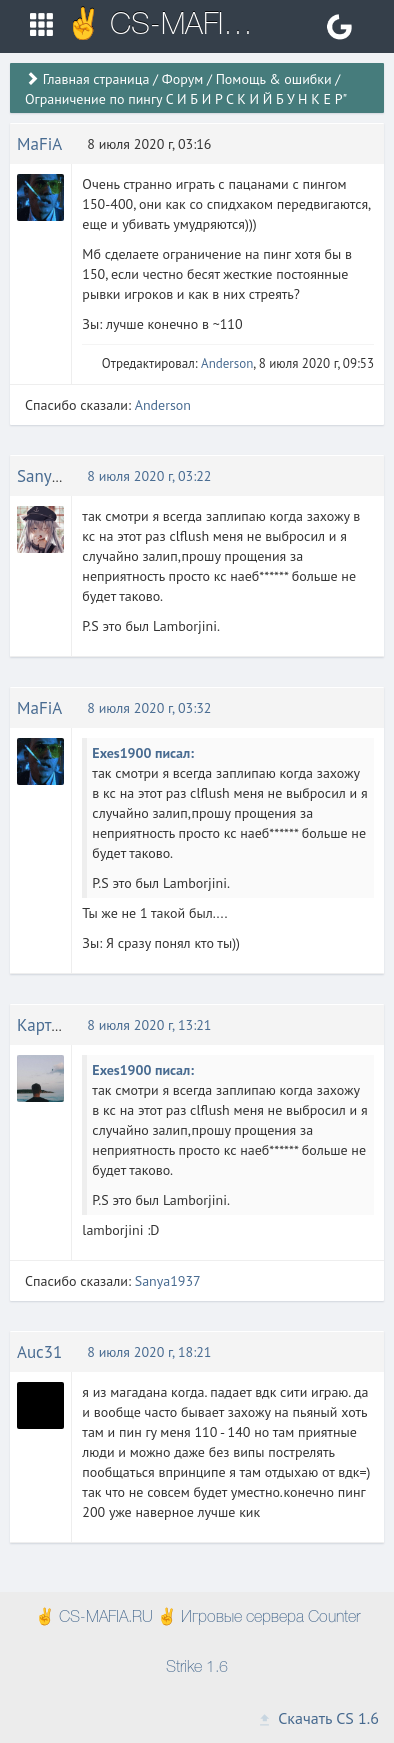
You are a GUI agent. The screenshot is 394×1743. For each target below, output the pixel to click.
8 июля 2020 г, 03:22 (149, 476)
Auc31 (39, 1352)
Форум (182, 79)
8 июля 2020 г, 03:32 (149, 708)
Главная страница (96, 79)
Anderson (227, 363)
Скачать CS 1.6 (318, 1718)
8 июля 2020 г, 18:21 (149, 1352)
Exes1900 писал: (143, 753)
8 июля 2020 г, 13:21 (149, 1025)
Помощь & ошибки (274, 79)
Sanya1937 (57, 476)
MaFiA (39, 144)
